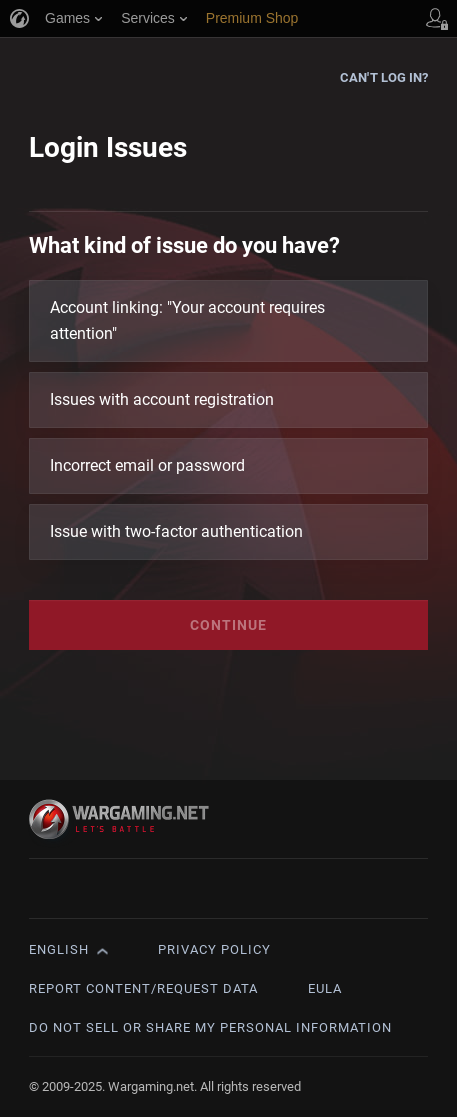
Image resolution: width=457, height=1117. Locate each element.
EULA (325, 988)
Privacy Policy (214, 949)
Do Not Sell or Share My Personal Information (210, 1027)
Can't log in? (384, 77)
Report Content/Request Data (143, 988)
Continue (228, 625)
